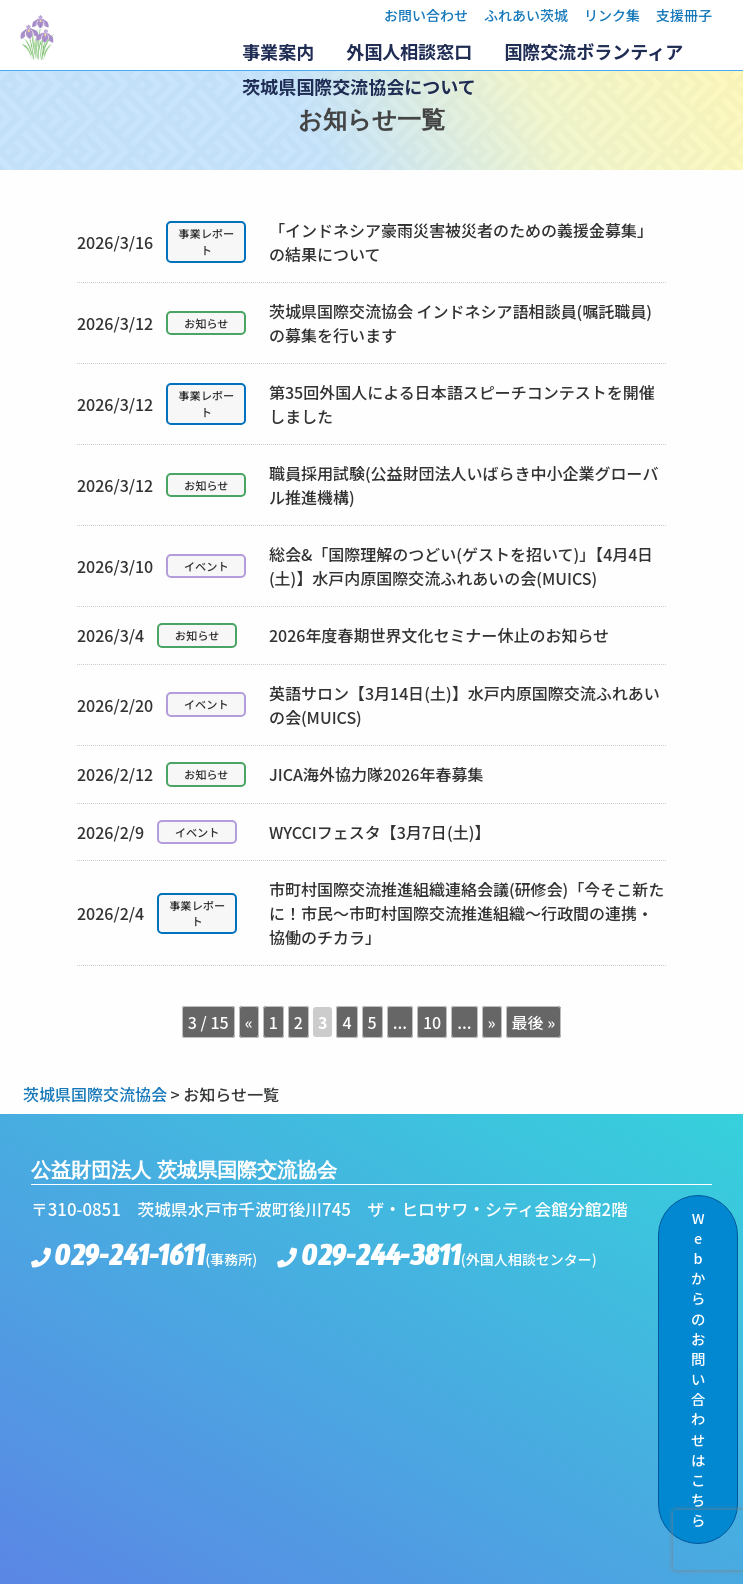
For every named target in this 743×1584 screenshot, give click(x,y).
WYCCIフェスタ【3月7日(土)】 (283, 832)
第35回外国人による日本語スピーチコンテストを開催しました (366, 404)
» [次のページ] (492, 1022)
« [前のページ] (249, 1022)
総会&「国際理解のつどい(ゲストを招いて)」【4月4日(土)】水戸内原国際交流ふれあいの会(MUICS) (365, 566)
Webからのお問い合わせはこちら (698, 1368)
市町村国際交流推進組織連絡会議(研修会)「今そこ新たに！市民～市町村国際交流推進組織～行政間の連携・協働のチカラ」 (370, 913)
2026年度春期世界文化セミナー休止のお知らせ (343, 635)
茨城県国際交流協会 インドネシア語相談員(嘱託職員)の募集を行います (364, 323)
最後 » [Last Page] (534, 1022)
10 (432, 1022)
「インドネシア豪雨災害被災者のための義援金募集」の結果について (365, 242)
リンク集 (612, 15)
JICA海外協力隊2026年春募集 (280, 774)
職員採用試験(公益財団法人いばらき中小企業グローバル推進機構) (368, 485)
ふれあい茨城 (526, 15)
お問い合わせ (426, 15)
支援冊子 (684, 15)
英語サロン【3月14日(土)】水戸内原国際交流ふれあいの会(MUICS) (368, 705)
